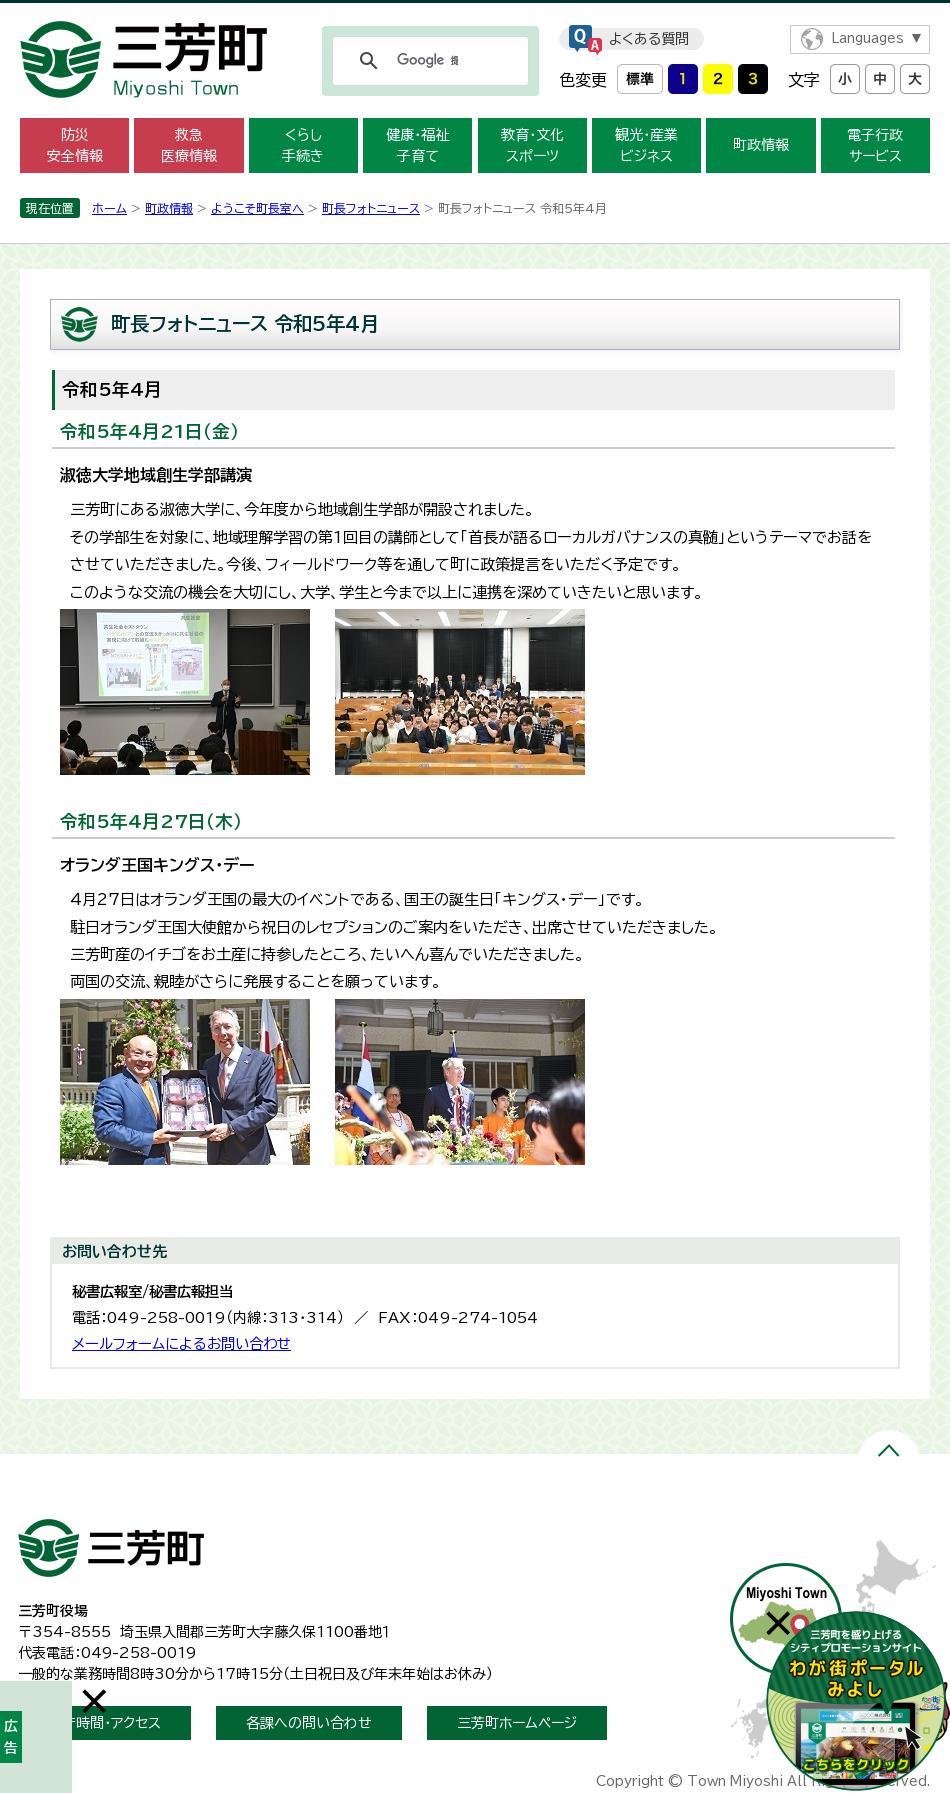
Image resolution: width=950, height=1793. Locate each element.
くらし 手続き (303, 145)
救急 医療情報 (189, 145)
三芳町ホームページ (517, 1723)
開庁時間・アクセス (104, 1723)
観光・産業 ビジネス (646, 145)
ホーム (109, 208)
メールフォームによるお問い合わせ (181, 1343)
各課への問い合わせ (309, 1723)
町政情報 (761, 145)
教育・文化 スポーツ (532, 145)
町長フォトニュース (371, 208)
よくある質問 (649, 39)
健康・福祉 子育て (417, 145)
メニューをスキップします (475, 13)
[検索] (427, 61)
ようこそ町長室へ (257, 208)
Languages (867, 38)
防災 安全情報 (75, 145)
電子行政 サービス (875, 145)
